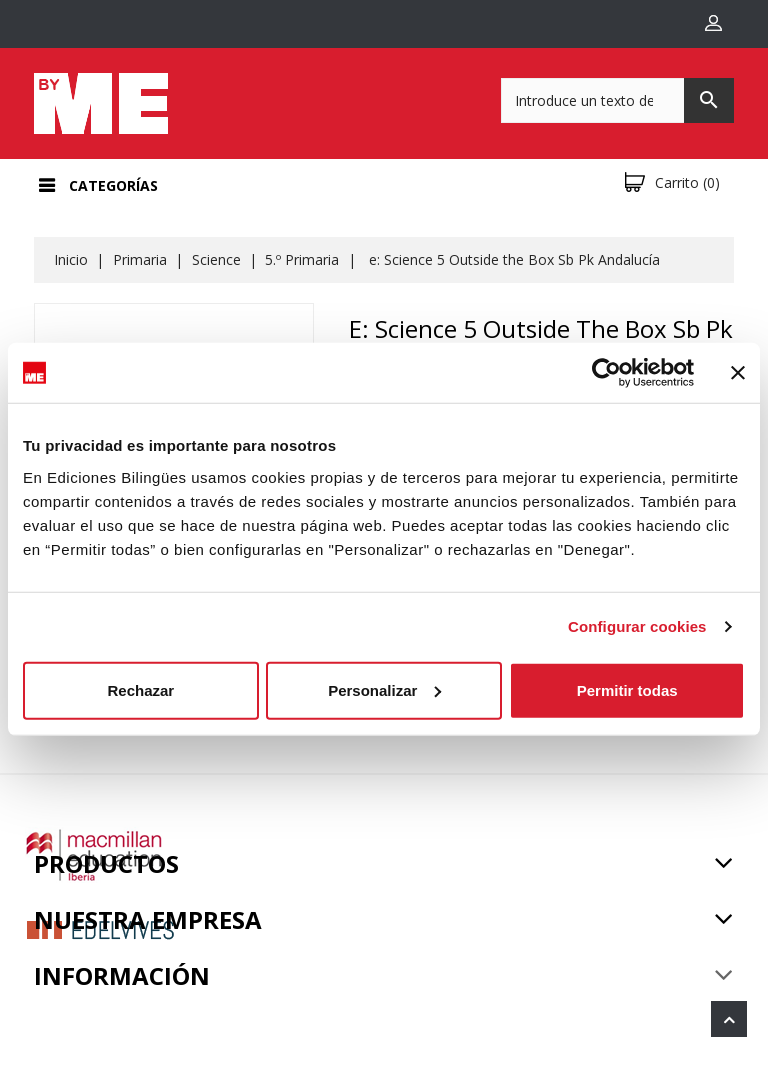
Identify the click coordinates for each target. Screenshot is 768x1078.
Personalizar (384, 689)
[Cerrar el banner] (738, 373)
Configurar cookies (637, 626)
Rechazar (140, 689)
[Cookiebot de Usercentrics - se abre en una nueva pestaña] (606, 373)
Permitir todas (627, 689)
